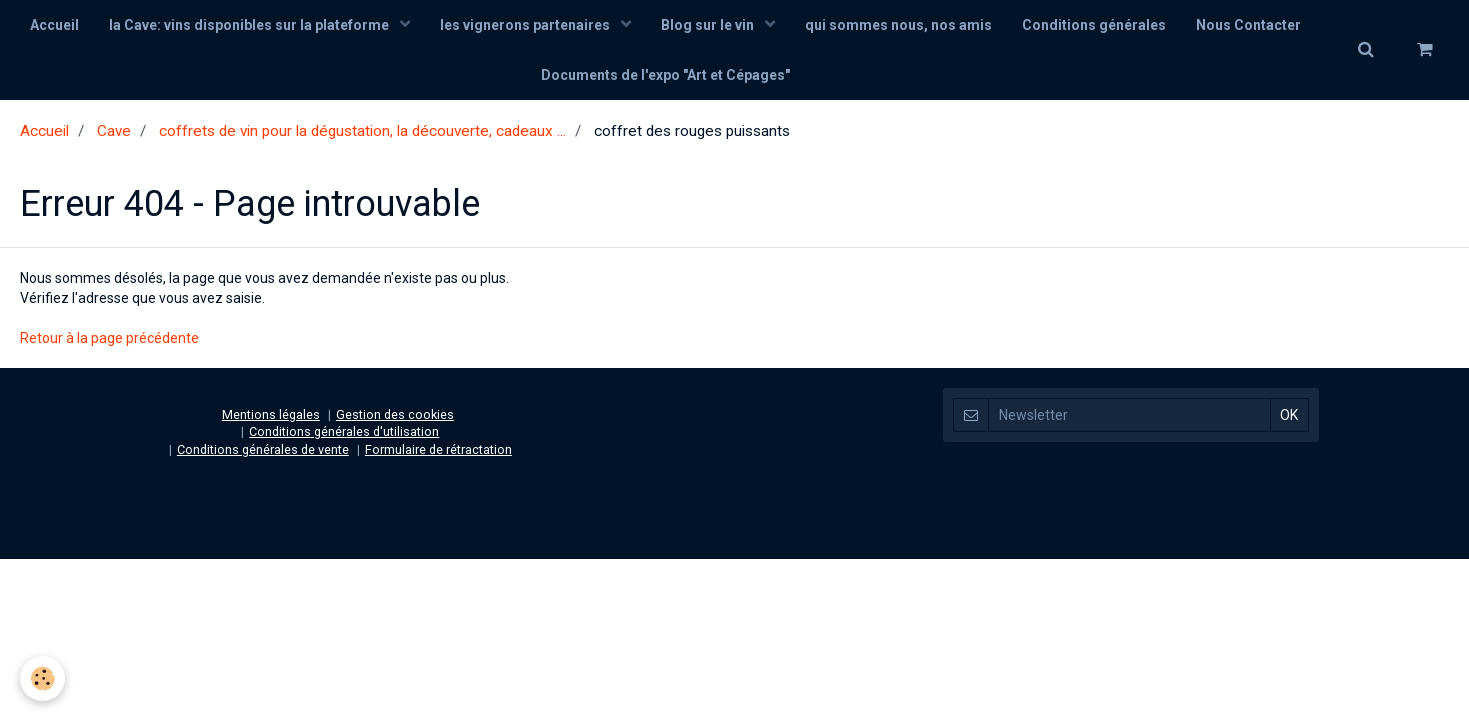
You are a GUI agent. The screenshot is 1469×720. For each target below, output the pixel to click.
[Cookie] (42, 678)
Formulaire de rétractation (438, 449)
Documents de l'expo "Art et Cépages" (665, 75)
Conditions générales (1094, 25)
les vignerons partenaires (526, 25)
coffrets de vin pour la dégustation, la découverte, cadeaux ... (362, 131)
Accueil (54, 25)
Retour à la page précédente (109, 338)
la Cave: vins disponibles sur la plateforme (250, 25)
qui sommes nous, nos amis (898, 25)
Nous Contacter (1248, 25)
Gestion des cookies (395, 414)
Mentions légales (271, 414)
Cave (114, 131)
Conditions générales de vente (263, 449)
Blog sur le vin (709, 25)
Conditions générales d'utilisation (344, 431)
